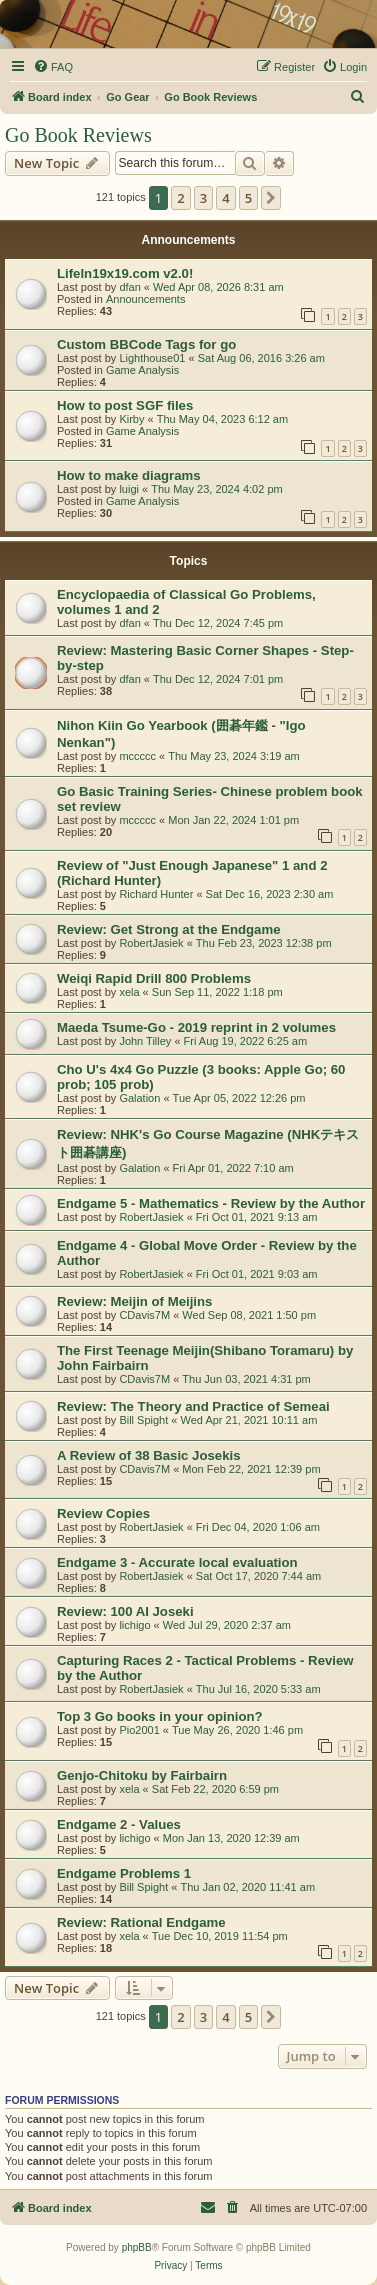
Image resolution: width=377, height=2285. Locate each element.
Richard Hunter (156, 894)
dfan (129, 287)
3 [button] (203, 198)
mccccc (137, 756)
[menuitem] (53, 67)
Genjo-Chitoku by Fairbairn (142, 1775)
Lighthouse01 (152, 358)
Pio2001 (139, 1730)
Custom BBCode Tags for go (146, 344)
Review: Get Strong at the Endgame (169, 929)
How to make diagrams (129, 475)
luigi (129, 489)
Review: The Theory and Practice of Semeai (193, 1406)
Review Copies (103, 1513)
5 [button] (248, 198)
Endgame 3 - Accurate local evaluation (177, 1562)
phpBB (137, 2247)
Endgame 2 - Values (119, 1824)
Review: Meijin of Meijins (134, 1301)
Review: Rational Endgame (141, 1922)
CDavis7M (144, 1315)
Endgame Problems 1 (124, 1873)
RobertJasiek (151, 943)
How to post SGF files (125, 405)
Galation (139, 1098)
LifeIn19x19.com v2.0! (125, 273)
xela (129, 992)
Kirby (131, 419)
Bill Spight (143, 1420)
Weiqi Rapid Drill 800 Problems (154, 978)
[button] (271, 198)
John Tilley (145, 1041)
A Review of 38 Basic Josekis (149, 1455)
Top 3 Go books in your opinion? (160, 1716)
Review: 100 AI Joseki (125, 1611)
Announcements (146, 299)
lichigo (134, 1625)
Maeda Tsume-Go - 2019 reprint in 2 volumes (196, 1027)
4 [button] (225, 198)
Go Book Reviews (78, 135)
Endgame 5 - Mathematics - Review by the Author (211, 1203)
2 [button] (180, 198)
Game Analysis (142, 370)
